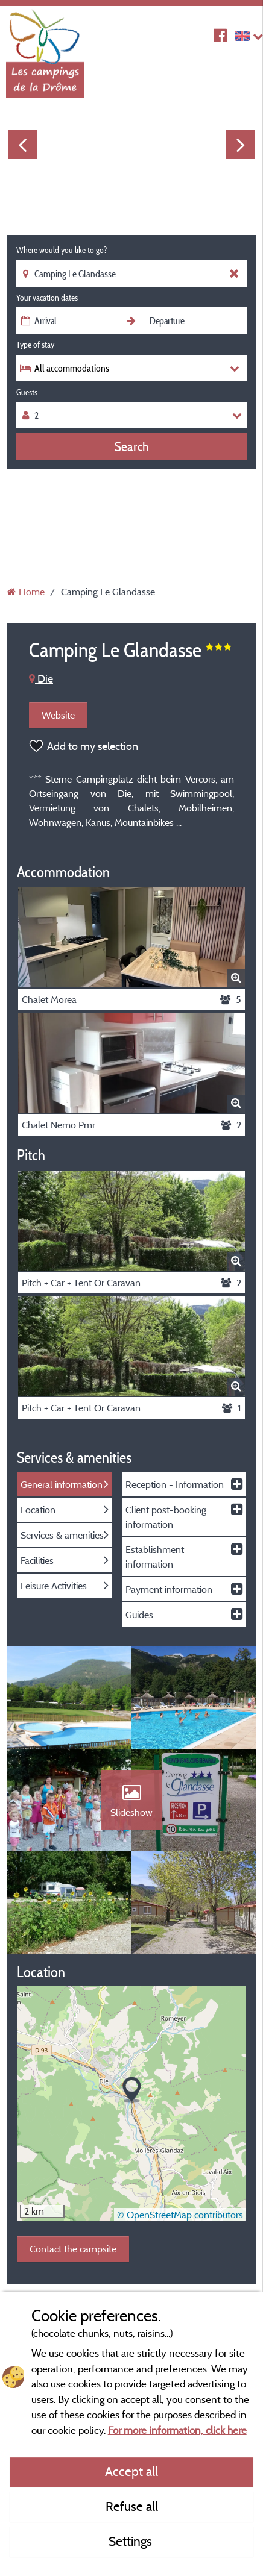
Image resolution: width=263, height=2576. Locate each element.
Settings (132, 2541)
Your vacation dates (47, 297)
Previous (22, 144)
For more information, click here (177, 2430)
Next (240, 144)
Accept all (131, 2471)
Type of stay (35, 344)
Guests (26, 392)
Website (58, 715)
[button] (131, 2090)
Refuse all (132, 2506)
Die (41, 679)
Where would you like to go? (61, 250)
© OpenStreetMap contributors (180, 2215)
